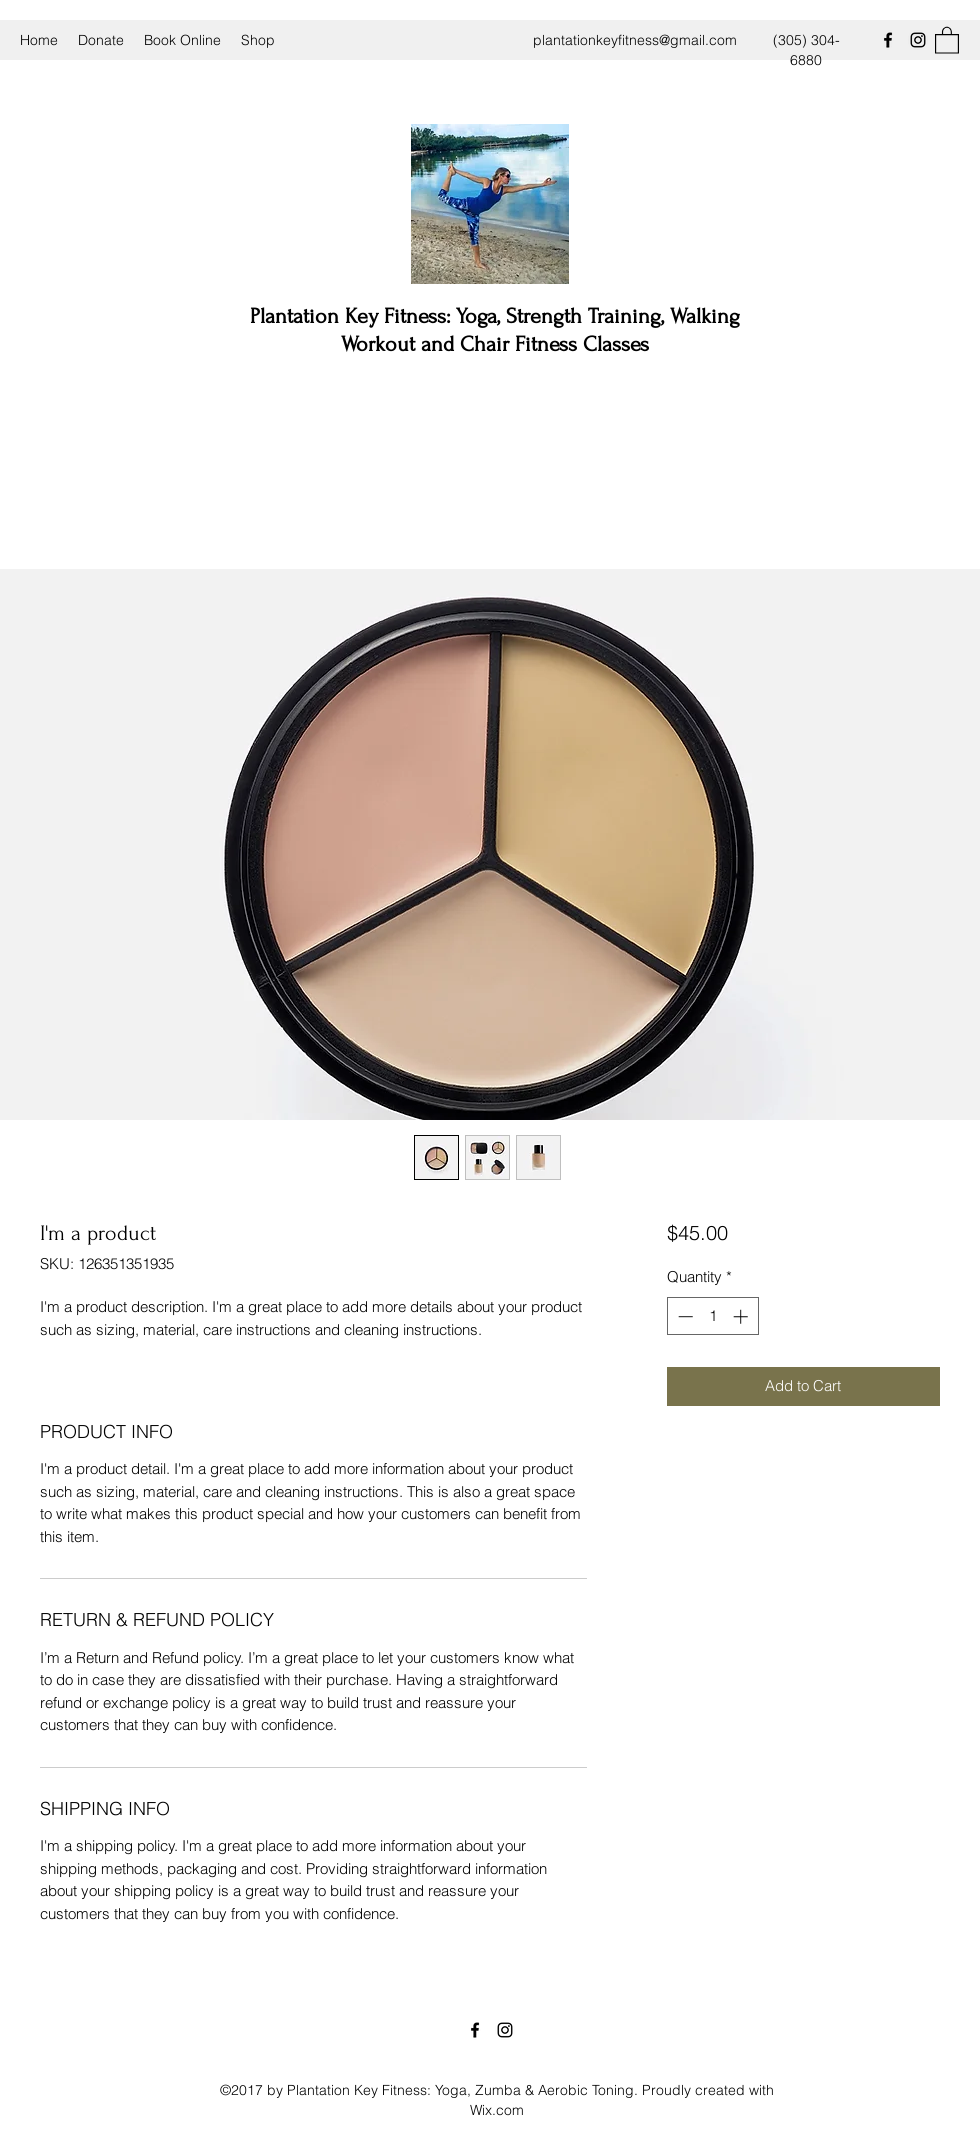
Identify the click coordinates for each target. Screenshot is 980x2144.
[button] (947, 39)
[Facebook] (888, 40)
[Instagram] (918, 40)
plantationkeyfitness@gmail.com (635, 40)
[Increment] (742, 1316)
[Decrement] (683, 1316)
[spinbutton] (712, 1316)
